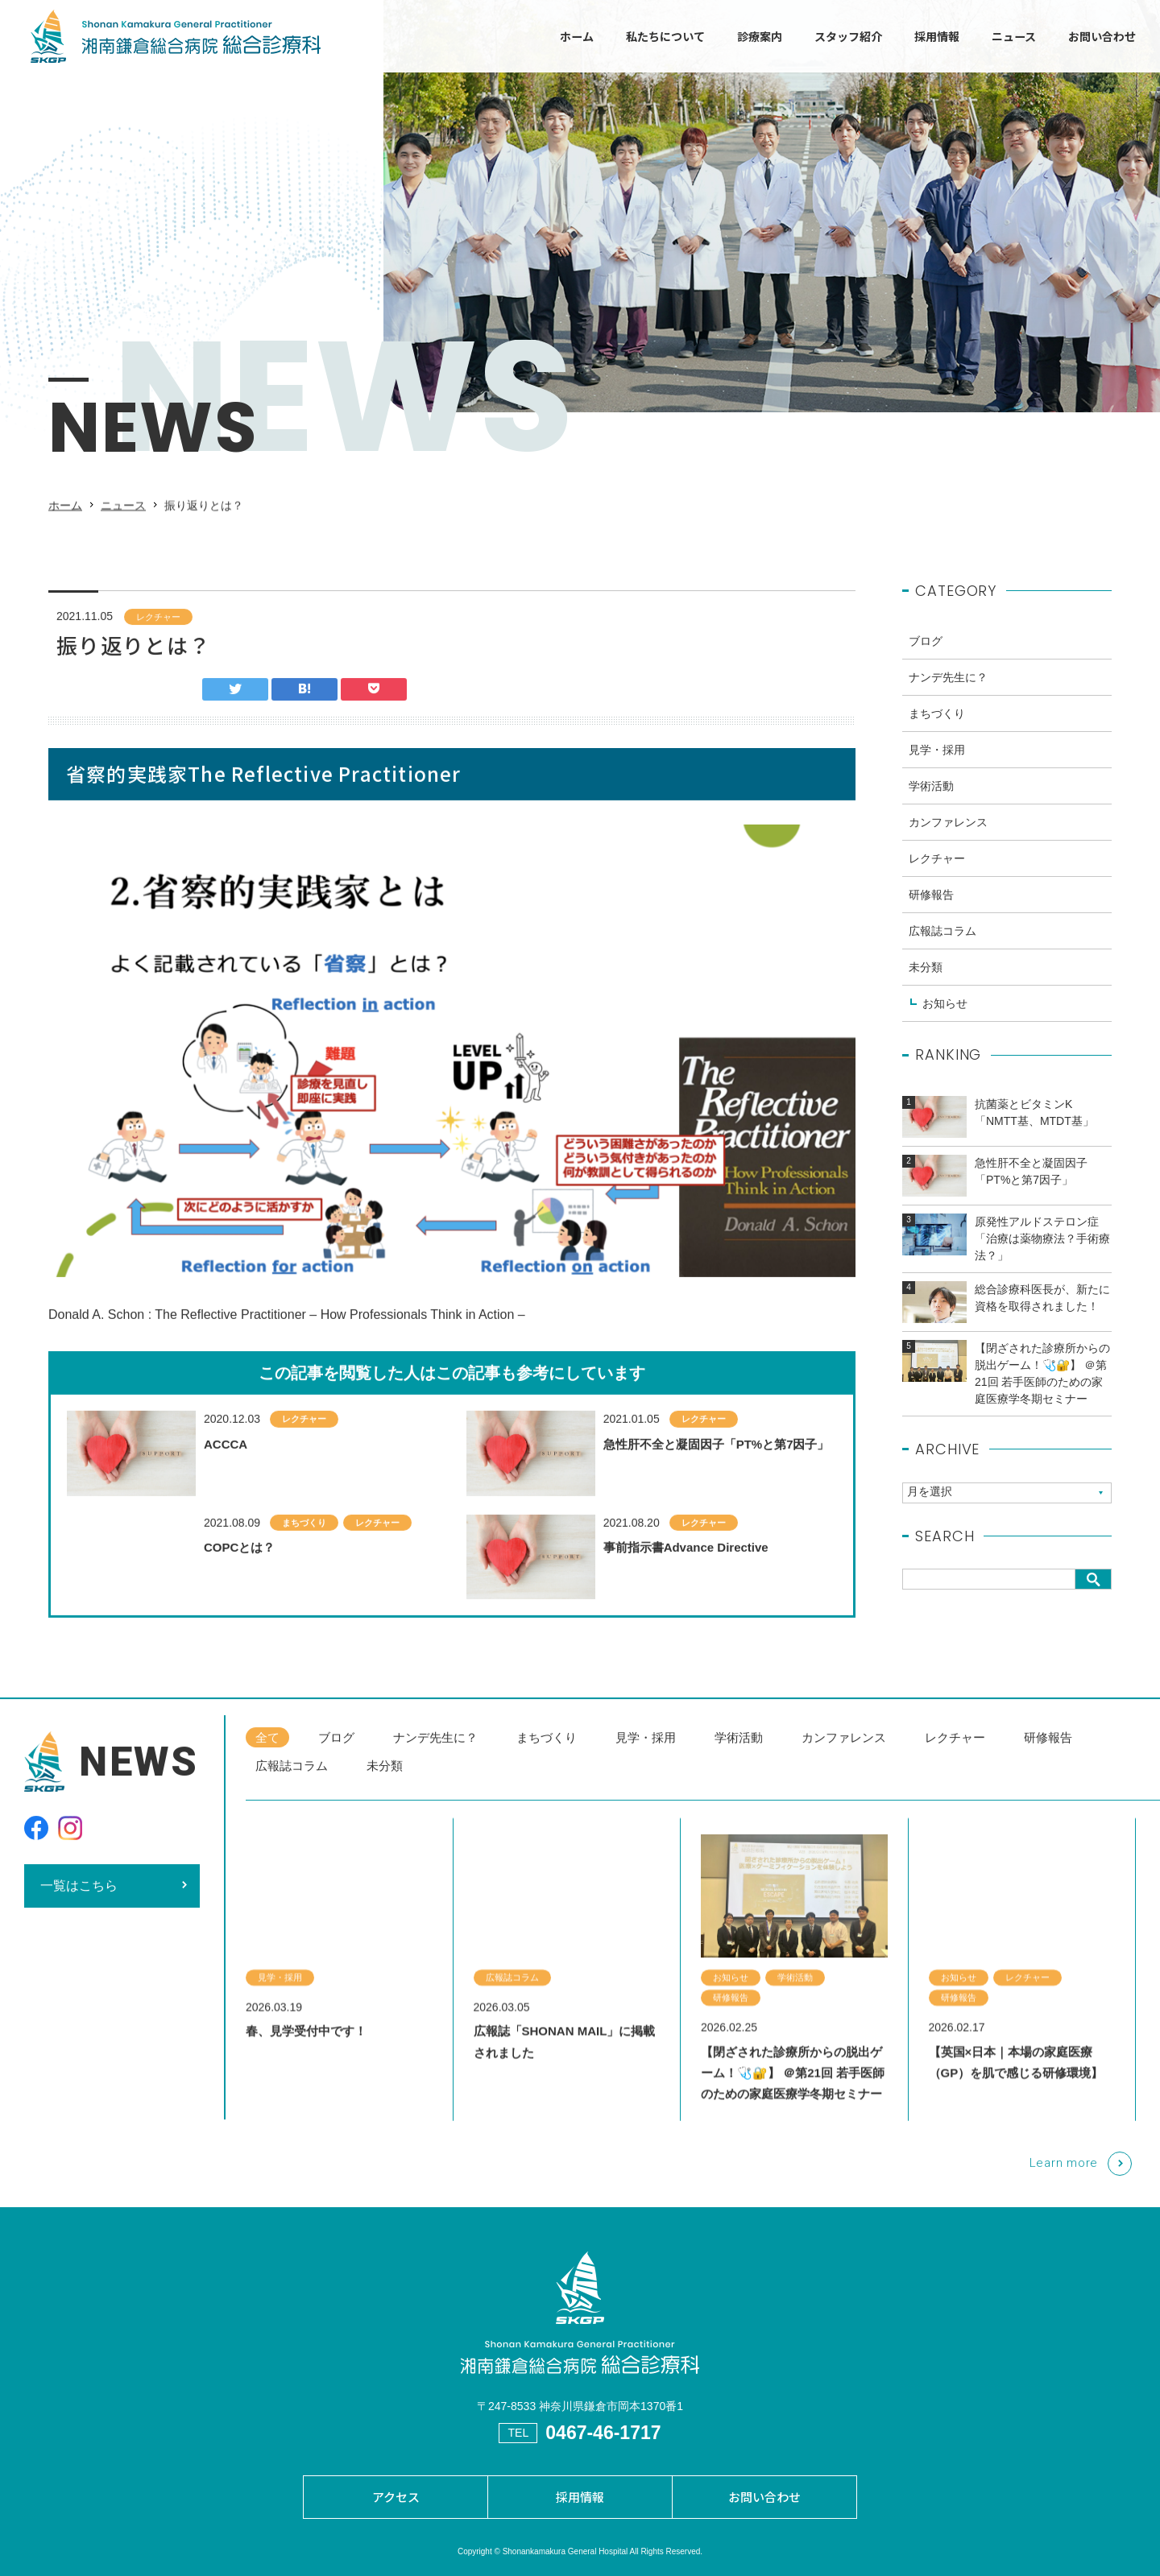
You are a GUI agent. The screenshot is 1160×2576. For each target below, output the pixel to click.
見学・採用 (937, 763)
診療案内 (759, 36)
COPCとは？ (239, 1581)
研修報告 (931, 908)
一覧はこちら (79, 1899)
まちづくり (304, 1556)
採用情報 (936, 36)
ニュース (1014, 36)
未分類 (925, 980)
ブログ (925, 654)
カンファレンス (948, 835)
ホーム (577, 36)
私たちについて (665, 36)
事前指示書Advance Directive (685, 1581)
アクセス (396, 2496)
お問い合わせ (1102, 36)
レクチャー (158, 630)
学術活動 (931, 799)
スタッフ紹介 (848, 36)
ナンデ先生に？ (948, 690)
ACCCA (225, 1477)
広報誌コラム (942, 944)
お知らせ (944, 1017)
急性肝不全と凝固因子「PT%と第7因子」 (716, 1477)
